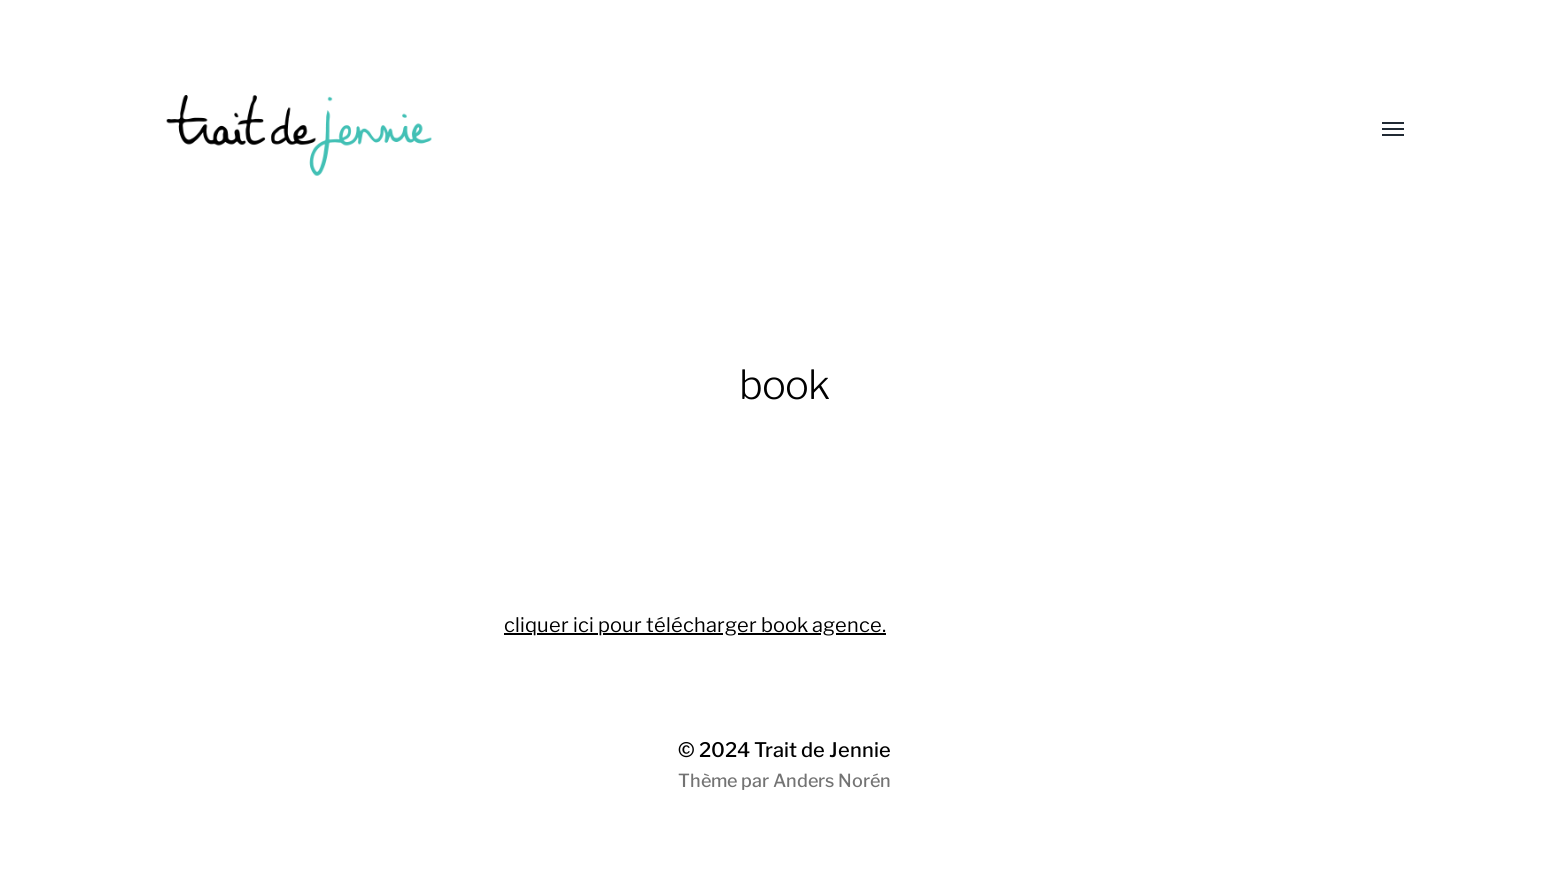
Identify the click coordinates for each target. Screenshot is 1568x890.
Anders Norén (832, 780)
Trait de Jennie (822, 750)
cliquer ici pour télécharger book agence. (695, 625)
